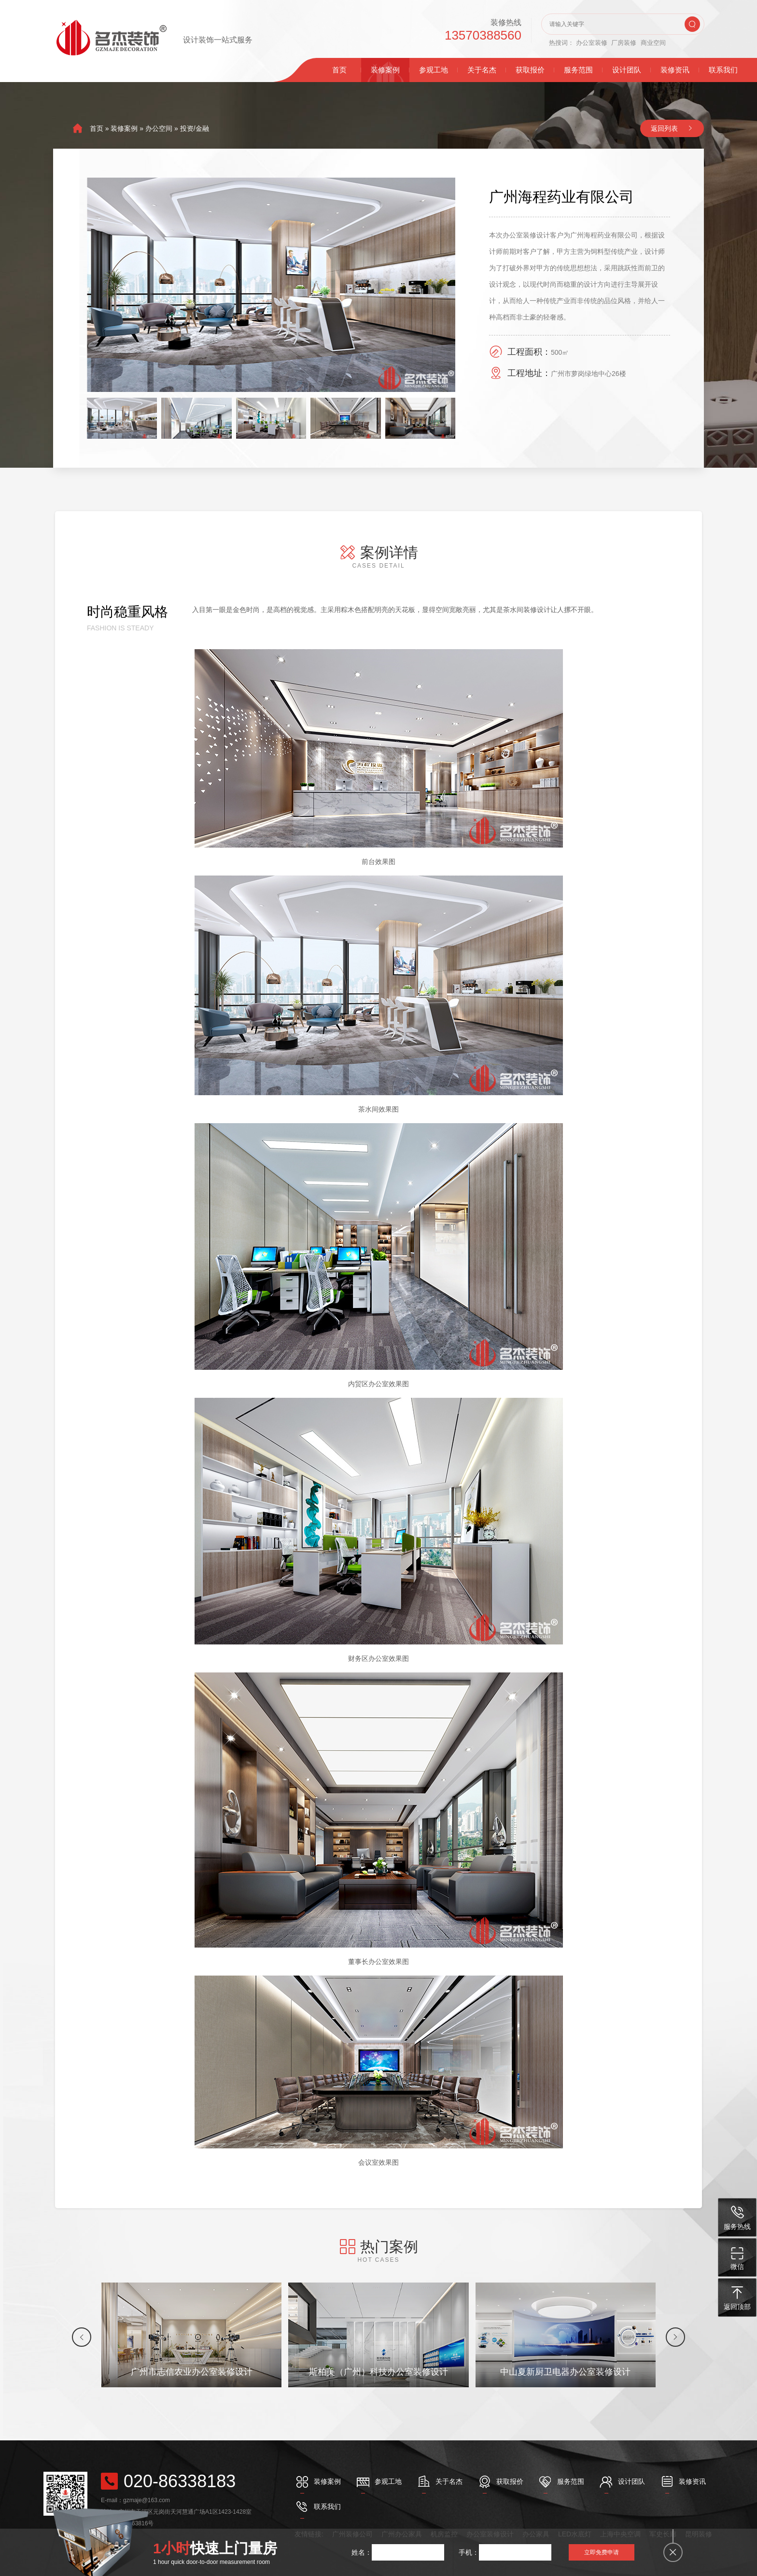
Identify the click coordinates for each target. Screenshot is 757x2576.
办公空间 (158, 128)
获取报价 (530, 70)
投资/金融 (194, 128)
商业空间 (653, 42)
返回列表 (664, 128)
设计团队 (626, 70)
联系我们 (723, 70)
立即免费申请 (601, 2552)
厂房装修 (623, 42)
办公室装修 (591, 42)
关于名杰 (481, 70)
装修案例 (385, 70)
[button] (81, 2337)
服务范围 (578, 70)
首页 (339, 70)
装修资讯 (674, 70)
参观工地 (433, 70)
